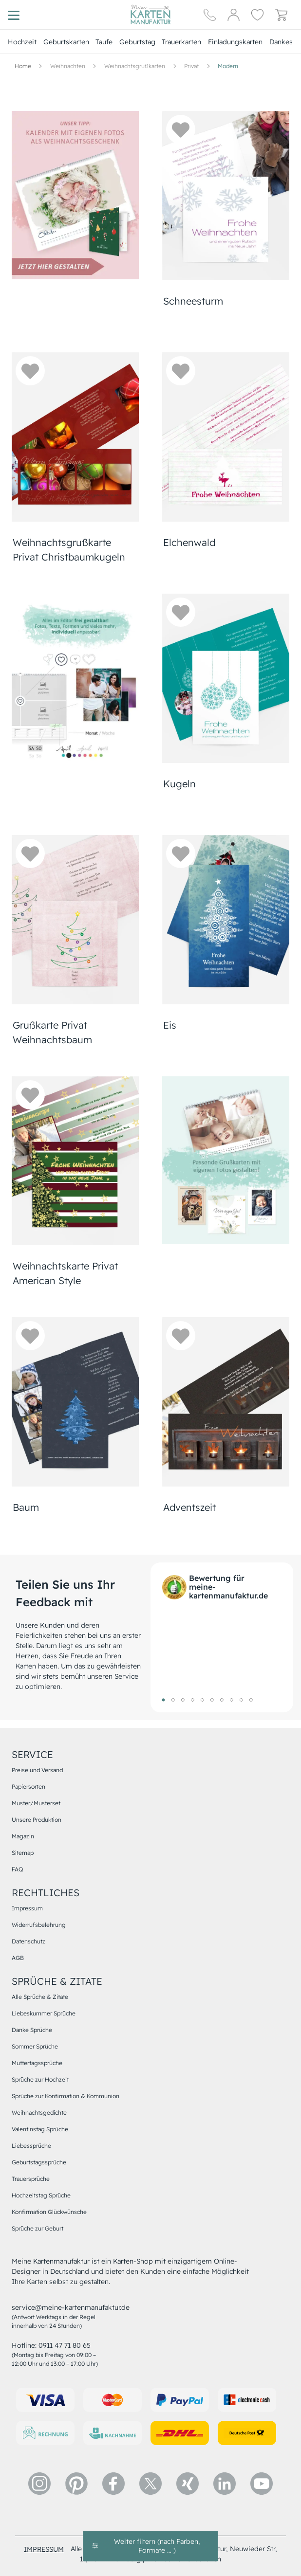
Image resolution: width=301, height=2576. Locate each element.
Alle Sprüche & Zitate (40, 1996)
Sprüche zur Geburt (37, 2228)
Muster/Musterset (36, 1803)
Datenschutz (28, 1941)
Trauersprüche (31, 2178)
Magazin (23, 1836)
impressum (44, 2548)
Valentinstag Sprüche (40, 2129)
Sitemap (23, 1852)
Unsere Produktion (36, 1819)
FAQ (17, 1869)
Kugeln (179, 784)
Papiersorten (28, 1786)
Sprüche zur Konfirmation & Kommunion (65, 2096)
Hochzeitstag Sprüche (41, 2195)
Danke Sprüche (32, 2029)
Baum (26, 1507)
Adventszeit (189, 1507)
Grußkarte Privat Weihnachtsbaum (52, 1032)
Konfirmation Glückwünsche (49, 2211)
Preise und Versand (37, 1770)
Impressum (27, 1908)
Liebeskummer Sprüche (43, 2013)
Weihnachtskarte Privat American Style (65, 1273)
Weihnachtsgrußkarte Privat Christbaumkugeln (69, 549)
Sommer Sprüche (35, 2046)
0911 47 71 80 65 (64, 2345)
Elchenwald (189, 542)
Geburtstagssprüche (39, 2162)
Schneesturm (193, 301)
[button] (180, 129)
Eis (169, 1025)
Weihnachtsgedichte (39, 2112)
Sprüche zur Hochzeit (40, 2079)
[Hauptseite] (150, 14)
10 (251, 1700)
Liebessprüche (31, 2145)
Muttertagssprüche (37, 2063)
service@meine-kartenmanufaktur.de (71, 2307)
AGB (18, 1957)
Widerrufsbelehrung (39, 1924)
